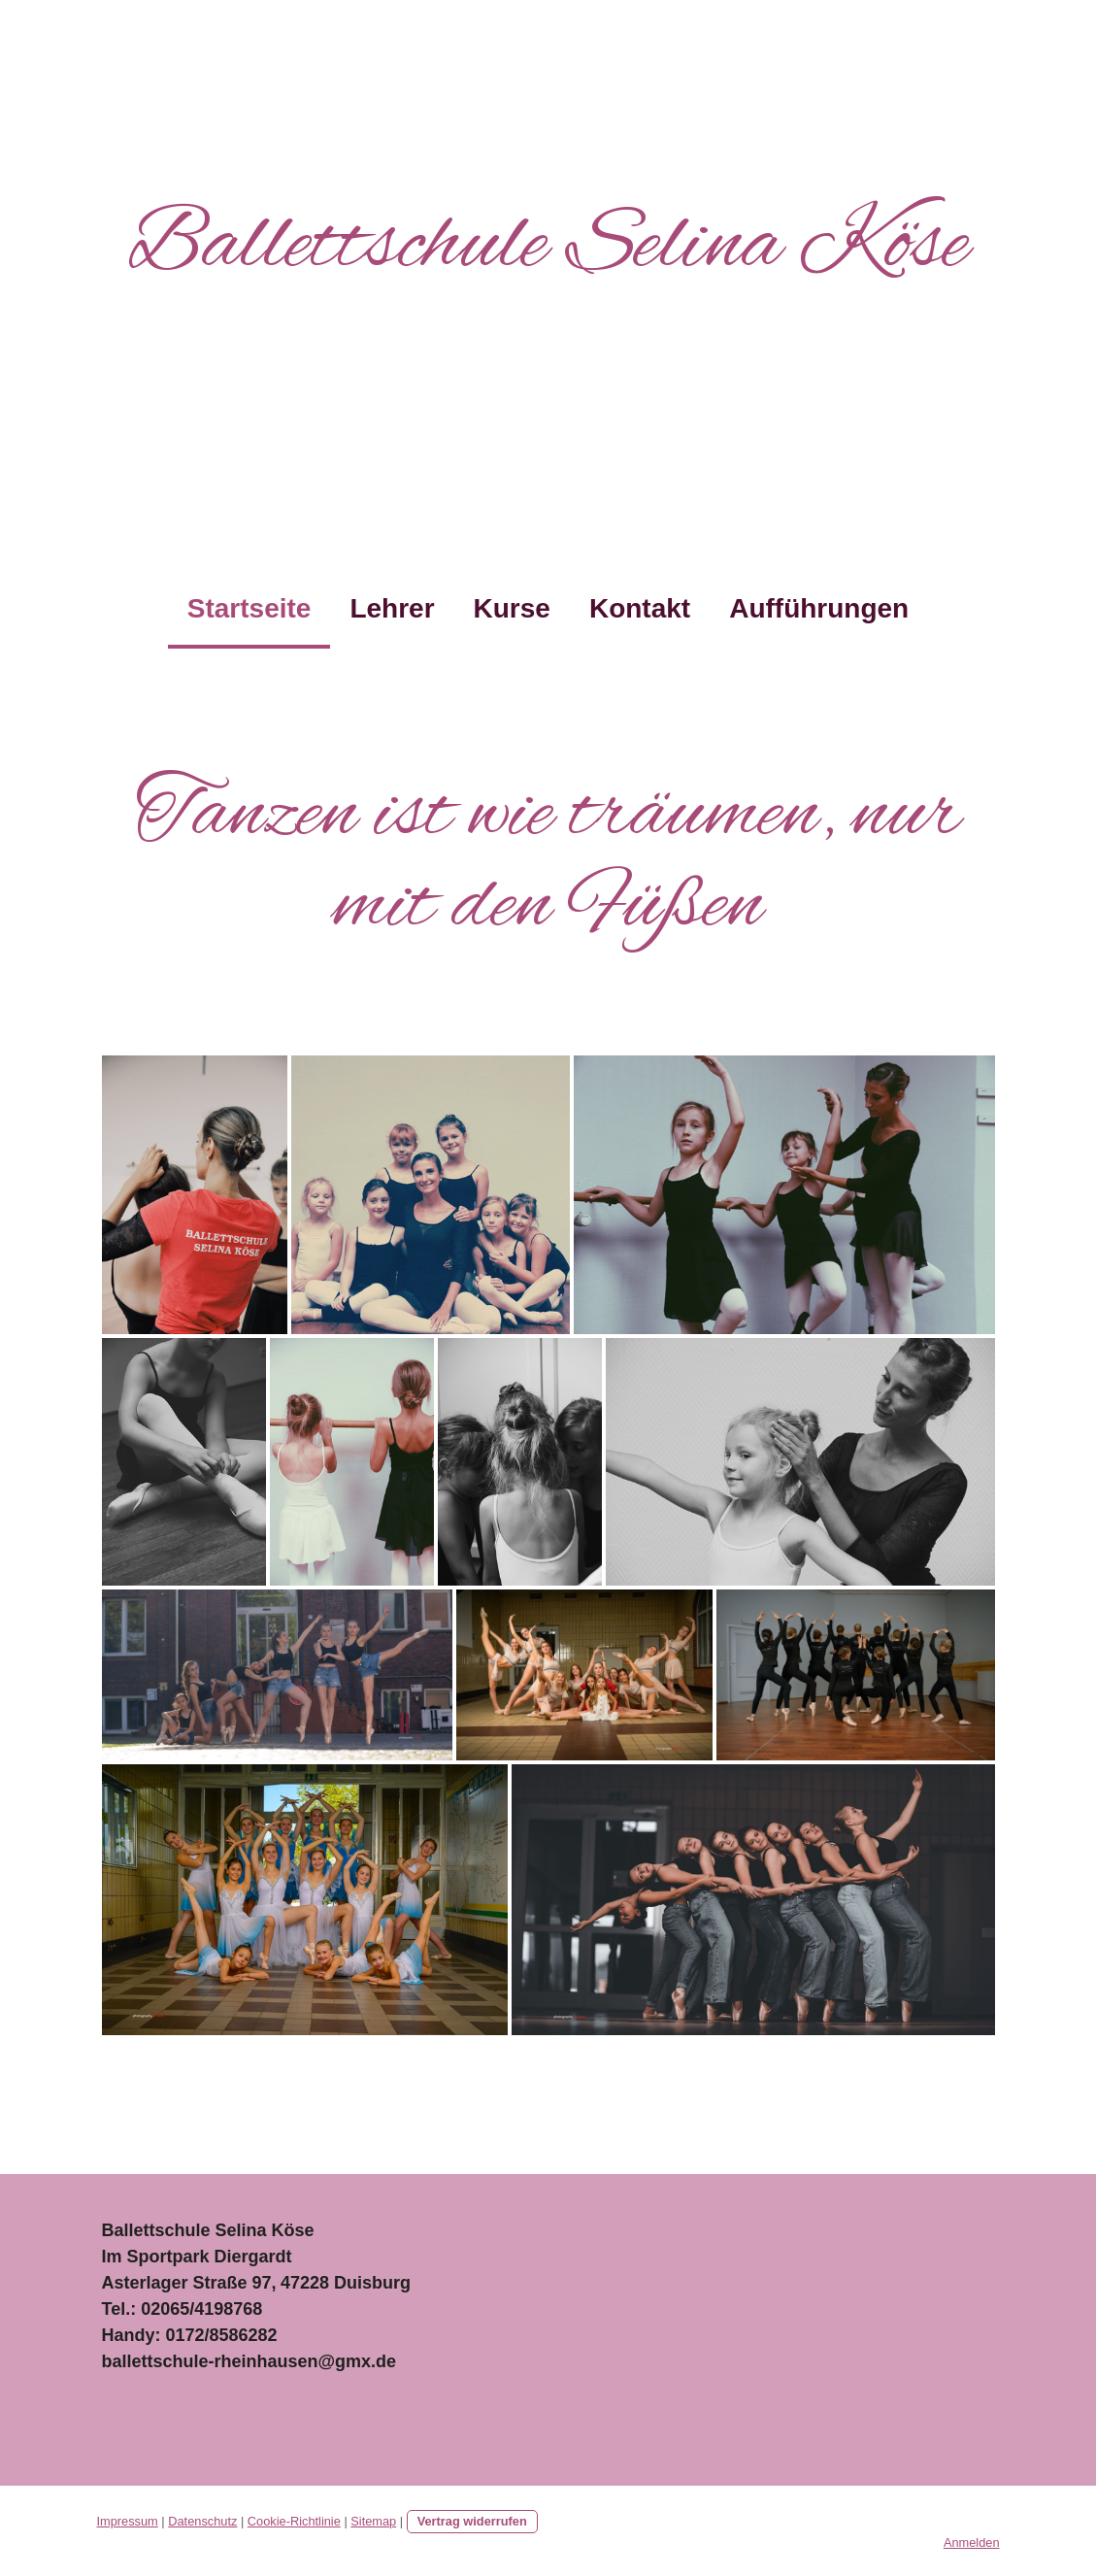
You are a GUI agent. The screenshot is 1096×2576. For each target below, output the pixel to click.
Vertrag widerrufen (472, 2521)
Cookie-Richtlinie (294, 2521)
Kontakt (639, 608)
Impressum (127, 2521)
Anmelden (972, 2542)
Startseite (249, 608)
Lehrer (391, 608)
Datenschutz (202, 2521)
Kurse (512, 608)
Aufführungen (819, 608)
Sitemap (373, 2521)
